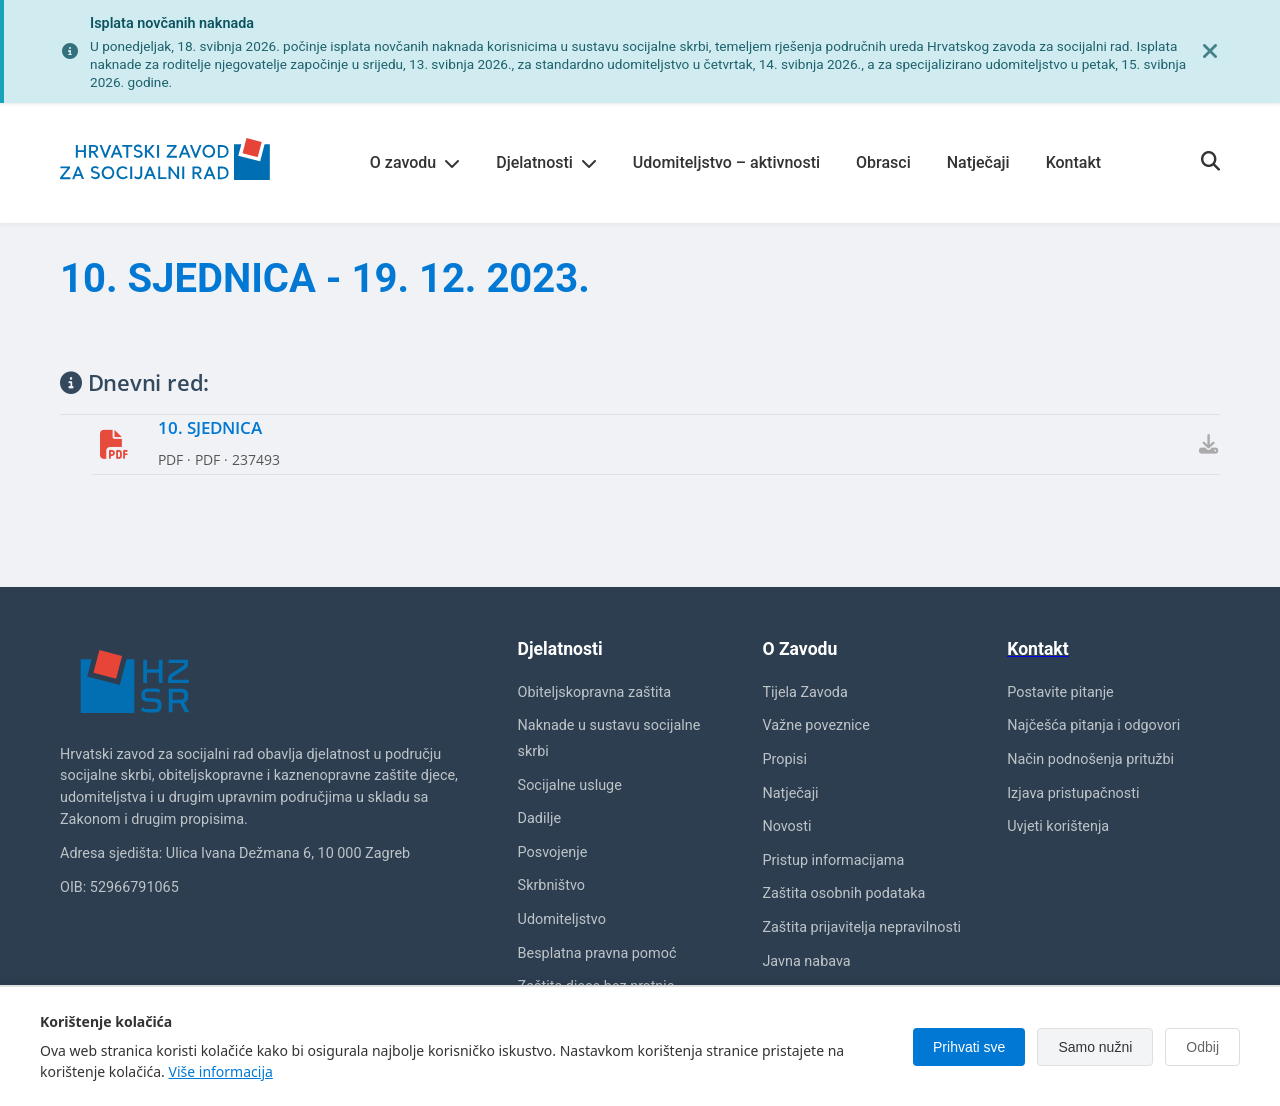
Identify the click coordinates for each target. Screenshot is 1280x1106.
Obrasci (883, 162)
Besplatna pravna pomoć (597, 953)
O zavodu (415, 162)
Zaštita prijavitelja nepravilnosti (861, 927)
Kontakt (1074, 162)
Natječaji (978, 162)
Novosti (786, 826)
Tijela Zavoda (804, 692)
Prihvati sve (969, 1047)
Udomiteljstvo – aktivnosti (726, 162)
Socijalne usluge (570, 785)
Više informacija (221, 1071)
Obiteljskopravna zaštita (595, 692)
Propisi (784, 759)
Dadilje (539, 818)
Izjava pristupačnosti (1073, 793)
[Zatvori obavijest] (1210, 52)
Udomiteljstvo (562, 919)
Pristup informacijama (833, 860)
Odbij (1202, 1047)
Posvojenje (553, 852)
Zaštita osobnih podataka (843, 894)
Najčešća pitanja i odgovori (1093, 726)
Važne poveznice (815, 726)
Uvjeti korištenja (1058, 826)
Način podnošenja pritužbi (1090, 759)
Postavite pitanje (1060, 692)
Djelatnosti (546, 162)
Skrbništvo (551, 886)
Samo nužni (1095, 1047)
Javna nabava (806, 961)
